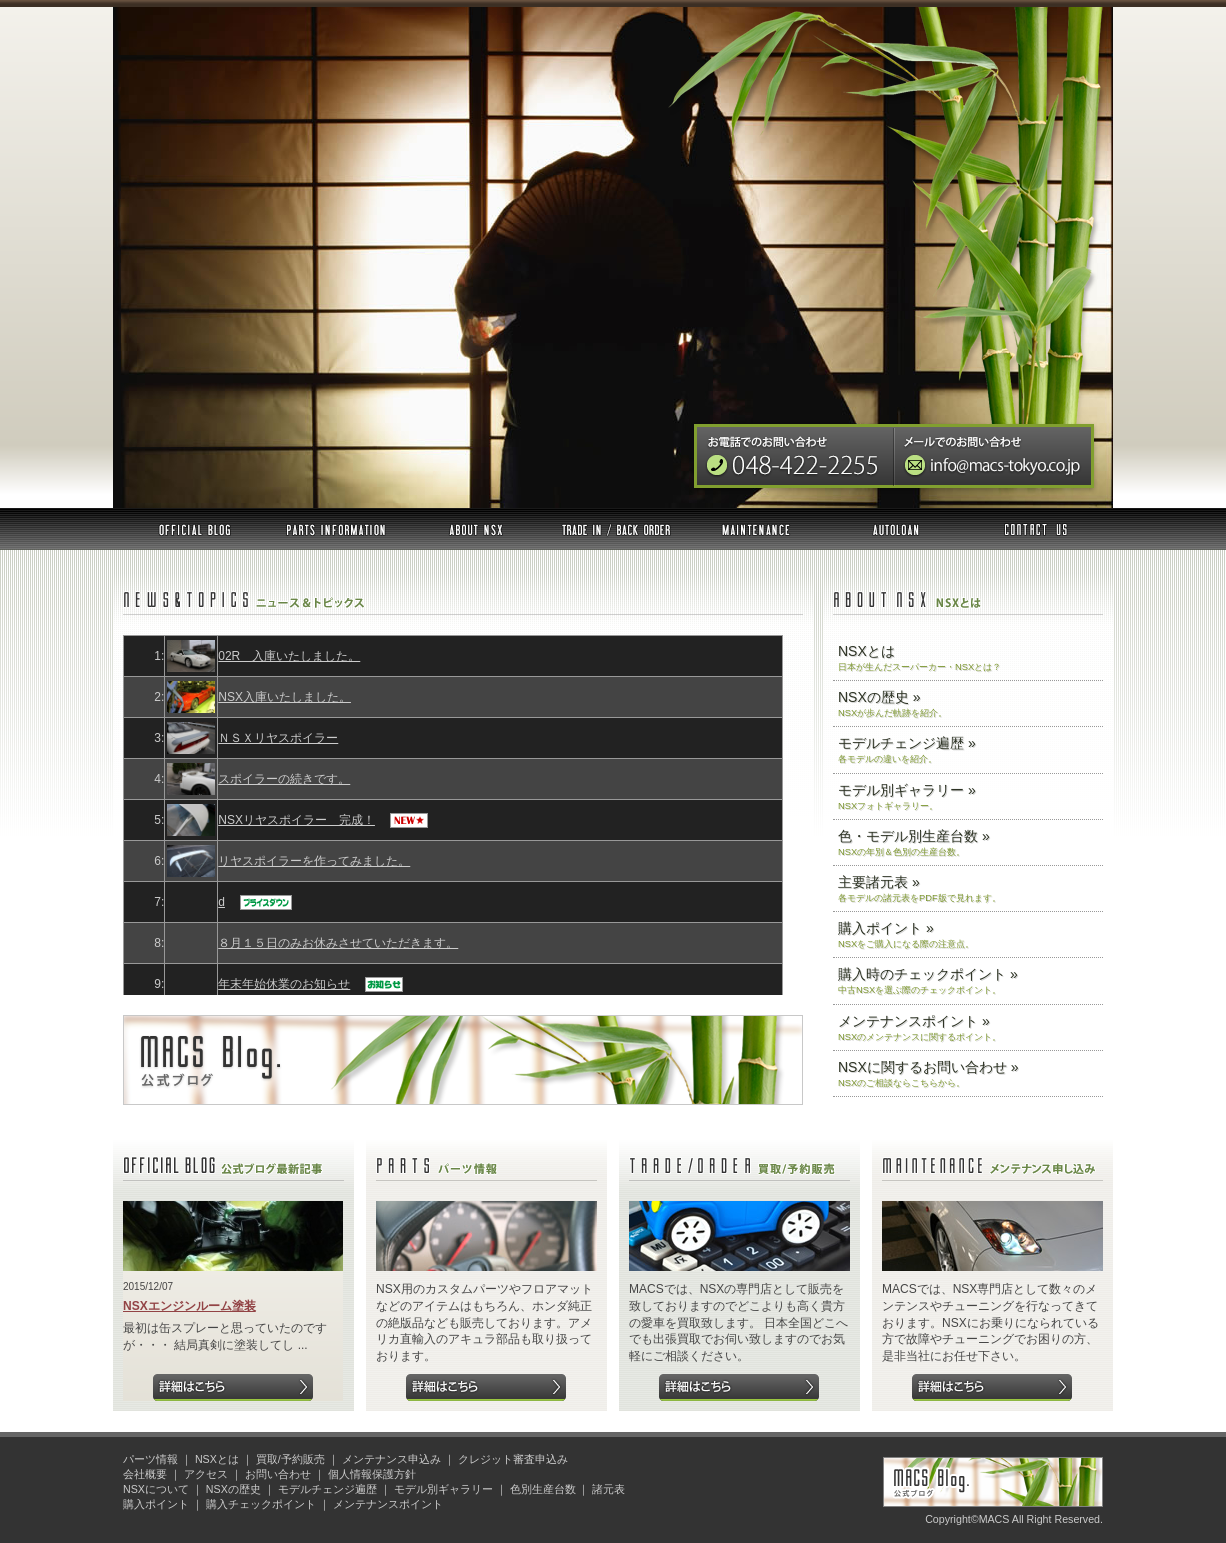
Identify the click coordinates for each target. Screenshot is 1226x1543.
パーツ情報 (336, 529)
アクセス (206, 1474)
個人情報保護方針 (372, 1474)
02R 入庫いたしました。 (289, 656)
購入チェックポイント (261, 1504)
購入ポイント (156, 1504)
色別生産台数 (543, 1489)
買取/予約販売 (290, 1459)
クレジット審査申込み (513, 1459)
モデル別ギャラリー (443, 1489)
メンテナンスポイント (388, 1504)
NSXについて (156, 1489)
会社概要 (145, 1474)
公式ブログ (194, 529)
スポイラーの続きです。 (284, 779)
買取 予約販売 (616, 529)
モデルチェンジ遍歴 (327, 1489)
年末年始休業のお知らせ (284, 984)
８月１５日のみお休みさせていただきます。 (338, 943)
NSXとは (476, 529)
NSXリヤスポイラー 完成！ (296, 820)
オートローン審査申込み (896, 529)
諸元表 (608, 1489)
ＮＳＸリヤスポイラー (278, 738)
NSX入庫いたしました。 (284, 697)
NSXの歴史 (233, 1489)
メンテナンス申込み (756, 529)
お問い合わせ (1034, 529)
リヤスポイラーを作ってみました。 (314, 861)
